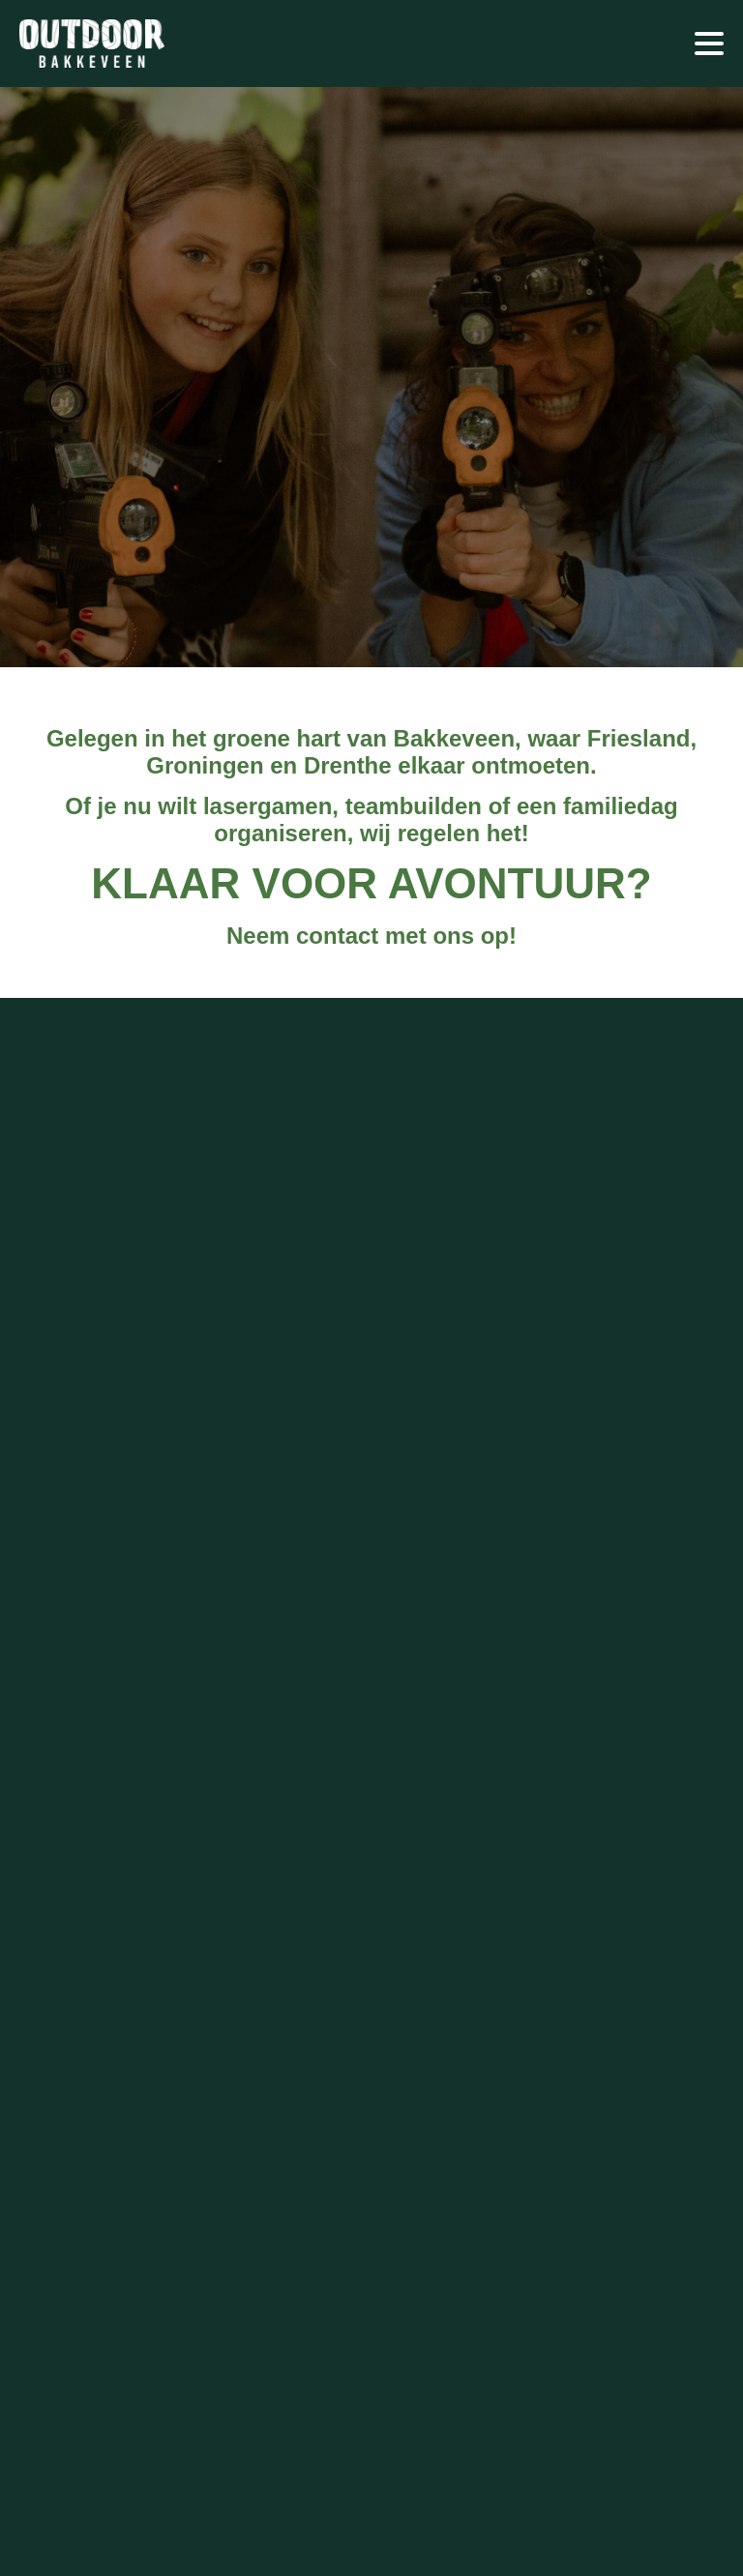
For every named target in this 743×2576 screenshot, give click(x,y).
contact (337, 935)
